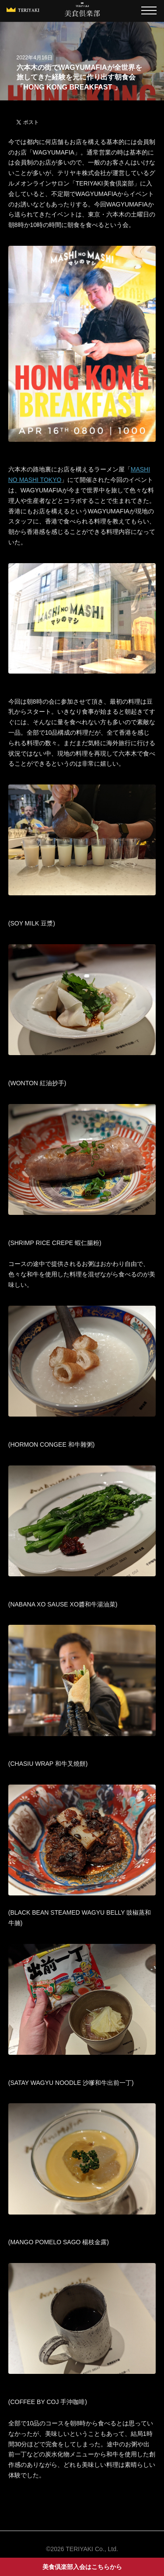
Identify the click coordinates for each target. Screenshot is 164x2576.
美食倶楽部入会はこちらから (82, 2566)
